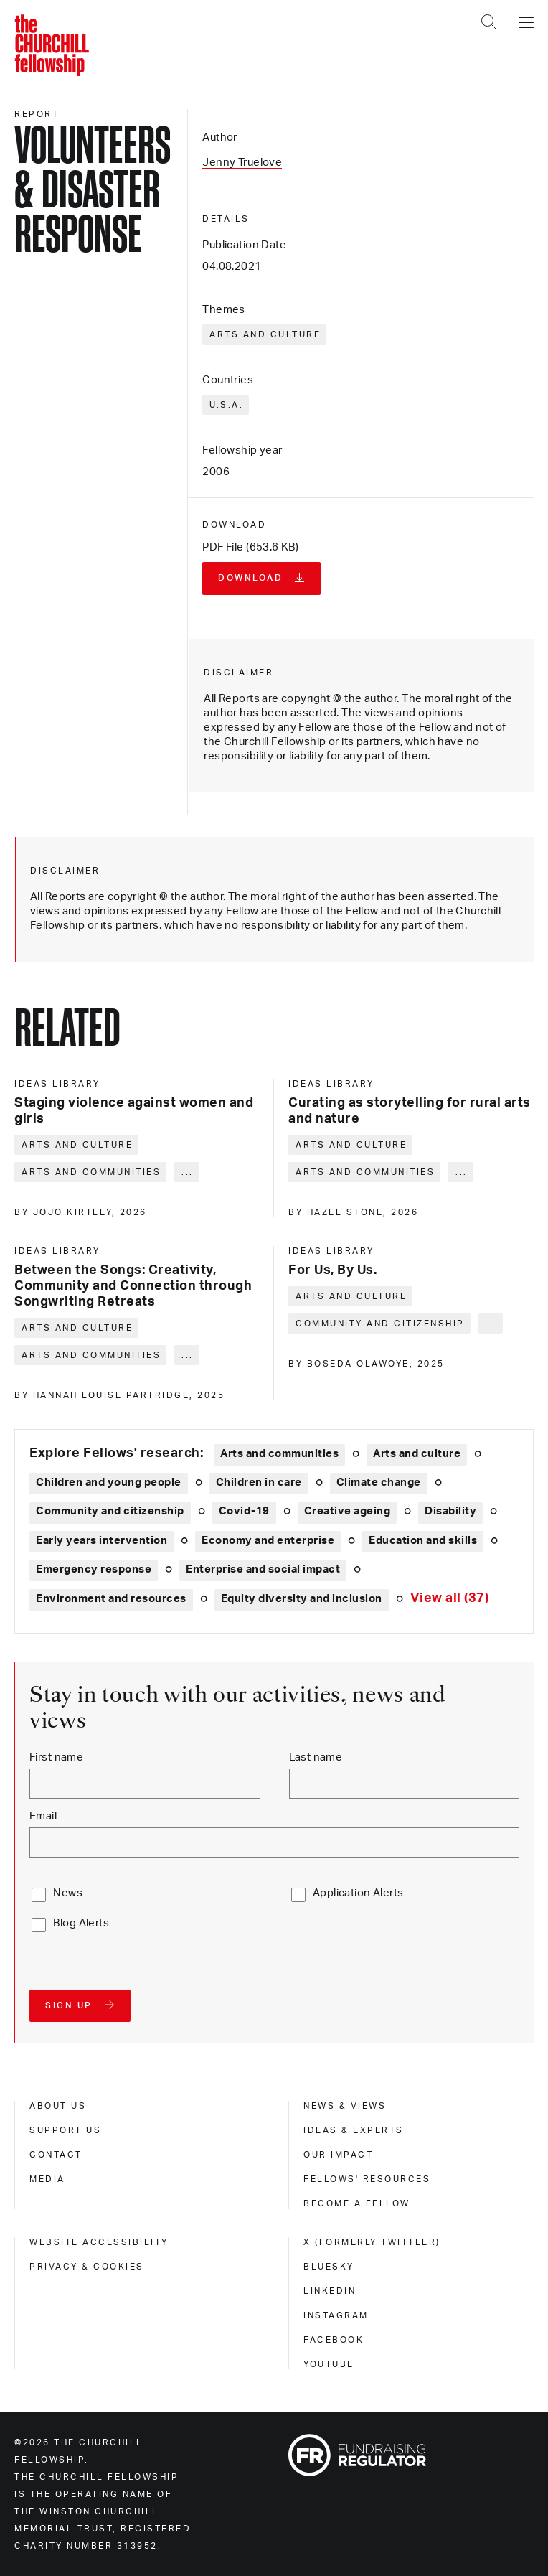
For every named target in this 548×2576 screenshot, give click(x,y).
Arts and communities (91, 1172)
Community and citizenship (380, 1323)
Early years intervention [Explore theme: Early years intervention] (101, 1540)
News (67, 1893)
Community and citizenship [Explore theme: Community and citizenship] (110, 1511)
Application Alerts (358, 1893)
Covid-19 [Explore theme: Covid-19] (244, 1511)
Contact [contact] (55, 2154)
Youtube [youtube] (328, 2364)
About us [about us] (57, 2106)
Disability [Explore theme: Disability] (450, 1511)
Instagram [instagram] (336, 2315)
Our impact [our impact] (338, 2154)
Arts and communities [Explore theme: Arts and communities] (279, 1453)
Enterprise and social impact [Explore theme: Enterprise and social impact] (263, 1569)
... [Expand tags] (187, 1172)
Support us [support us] (65, 2130)
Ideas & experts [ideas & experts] (353, 2130)
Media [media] (47, 2179)
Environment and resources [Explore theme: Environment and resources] (111, 1598)
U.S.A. (226, 405)
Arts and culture (265, 334)
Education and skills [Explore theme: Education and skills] (423, 1540)
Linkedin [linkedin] (329, 2291)
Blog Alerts (81, 1923)
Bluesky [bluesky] (328, 2266)
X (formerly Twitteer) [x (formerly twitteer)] (371, 2242)
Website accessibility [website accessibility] (99, 2242)
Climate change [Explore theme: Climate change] (378, 1482)
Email (43, 1816)
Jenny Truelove (242, 162)
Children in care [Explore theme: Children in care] (259, 1482)
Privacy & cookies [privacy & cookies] (86, 2266)
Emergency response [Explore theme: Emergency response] (93, 1569)
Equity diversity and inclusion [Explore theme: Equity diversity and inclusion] (301, 1598)
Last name (316, 1757)
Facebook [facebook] (333, 2340)
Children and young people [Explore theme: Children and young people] (108, 1482)
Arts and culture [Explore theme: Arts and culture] (416, 1453)
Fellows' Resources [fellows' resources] (366, 2179)
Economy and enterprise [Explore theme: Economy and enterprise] (268, 1540)
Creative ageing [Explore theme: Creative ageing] (347, 1511)
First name (56, 1757)
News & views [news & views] (344, 2106)
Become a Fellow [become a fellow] (356, 2203)
